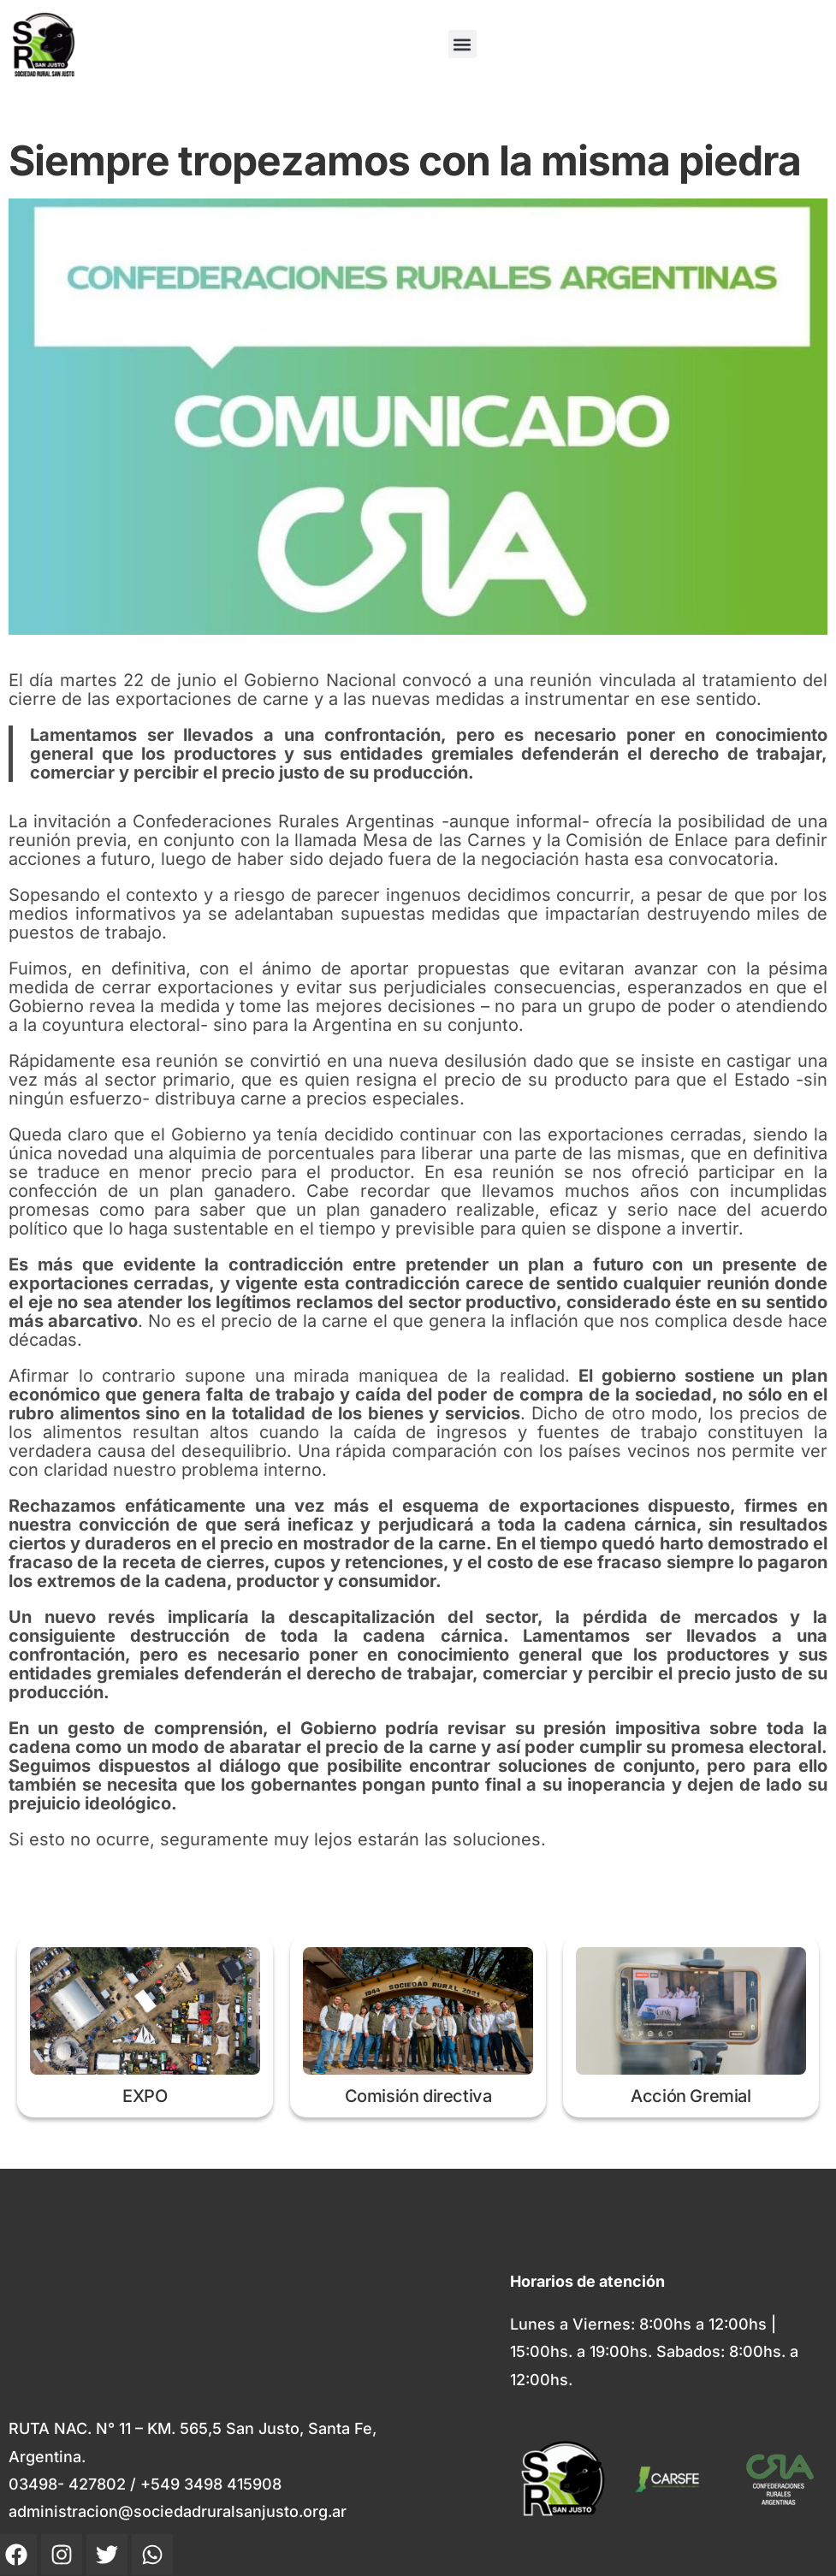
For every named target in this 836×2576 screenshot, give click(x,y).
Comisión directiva (418, 2096)
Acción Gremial (690, 2096)
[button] (462, 44)
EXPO (144, 2096)
